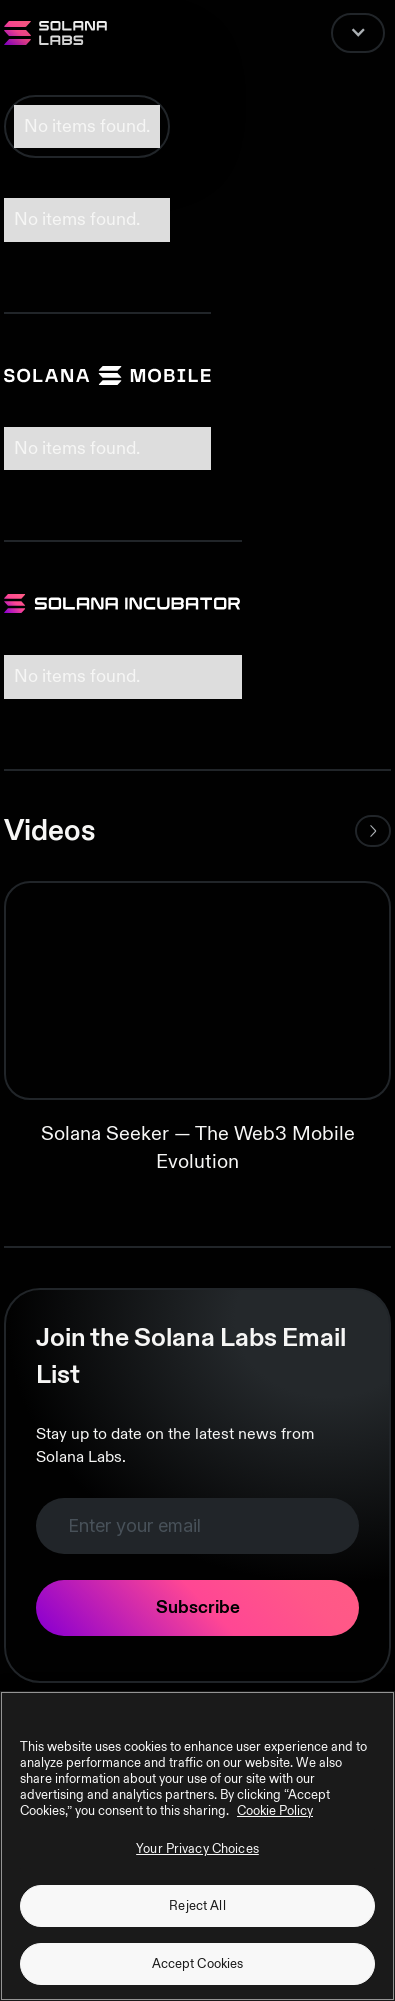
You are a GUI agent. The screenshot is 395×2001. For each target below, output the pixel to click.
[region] (197, 1846)
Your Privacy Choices (197, 1849)
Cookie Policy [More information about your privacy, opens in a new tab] (275, 1811)
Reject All (197, 1906)
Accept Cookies (198, 1964)
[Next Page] (373, 831)
